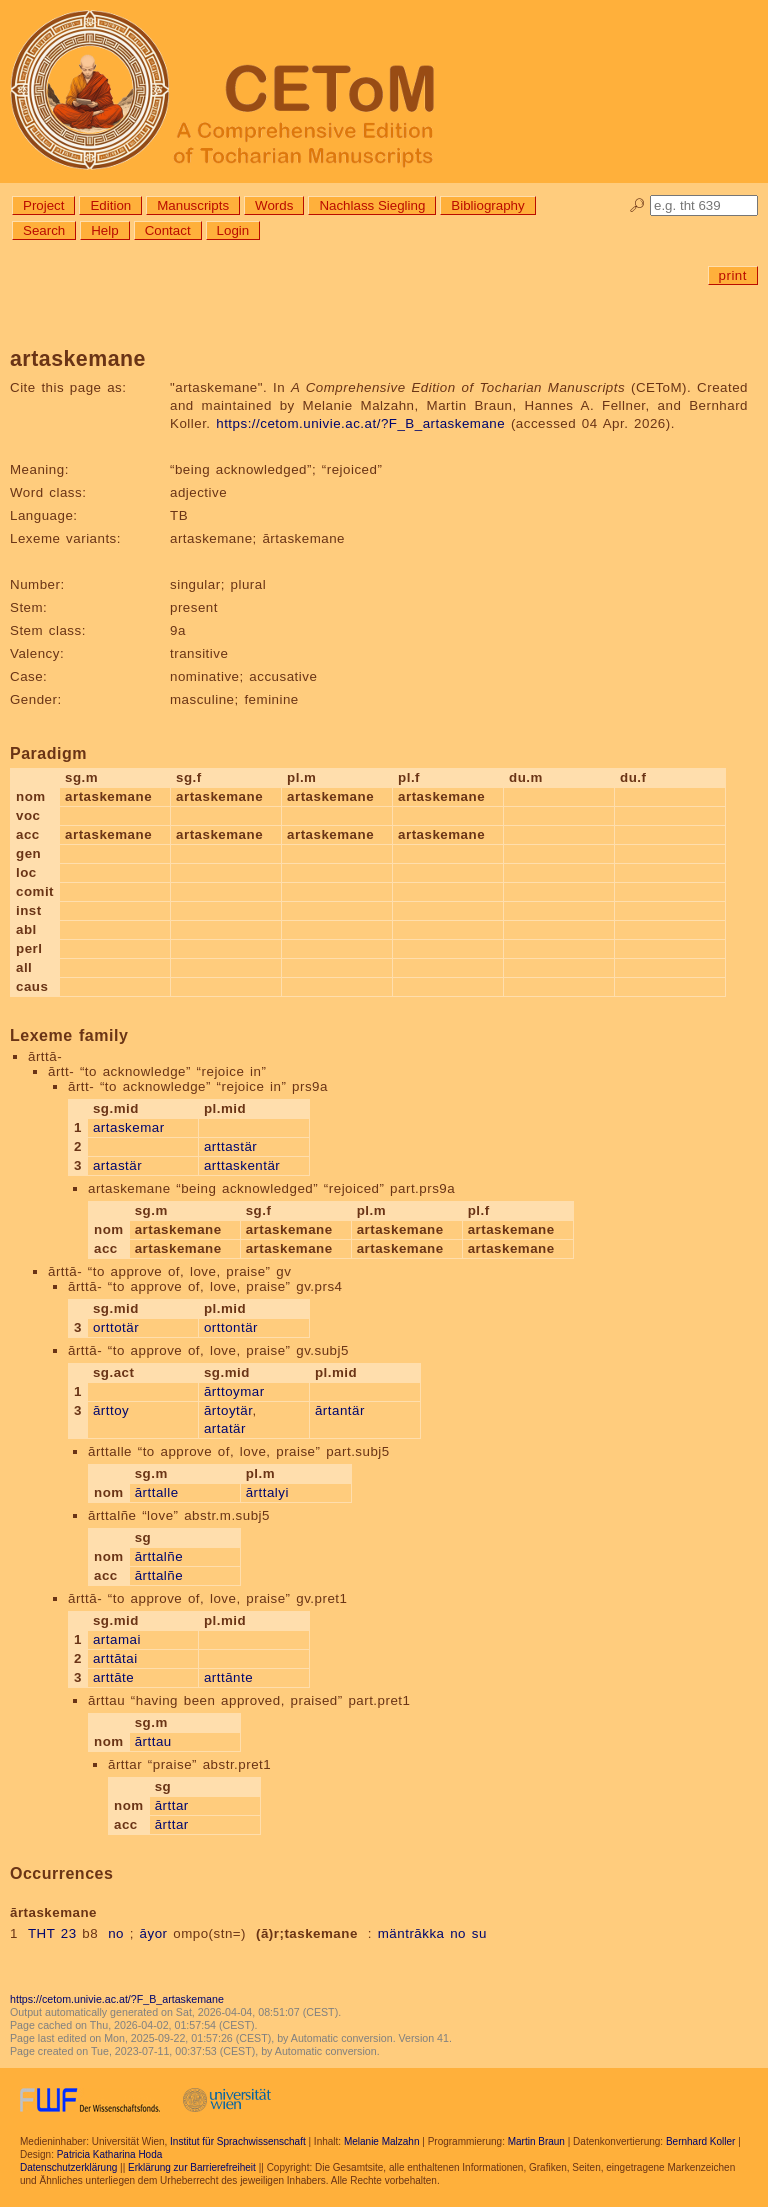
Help (104, 230)
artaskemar (129, 1127)
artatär (225, 1428)
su (479, 1933)
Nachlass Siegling (372, 205)
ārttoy (111, 1410)
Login (233, 230)
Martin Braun (536, 2141)
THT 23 (52, 1933)
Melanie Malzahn (382, 2141)
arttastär (230, 1146)
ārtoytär (228, 1410)
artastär (117, 1165)
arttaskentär (242, 1165)
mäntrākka (411, 1933)
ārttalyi (267, 1492)
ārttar (172, 1805)
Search (44, 230)
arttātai (115, 1658)
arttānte (228, 1677)
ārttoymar (234, 1391)
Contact (168, 230)
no (116, 1933)
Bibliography (487, 205)
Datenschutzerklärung (68, 2167)
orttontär (231, 1327)
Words (274, 205)
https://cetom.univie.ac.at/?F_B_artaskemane (360, 423)
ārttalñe (159, 1556)
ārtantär (340, 1410)
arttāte (113, 1677)
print (733, 275)
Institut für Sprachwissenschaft (238, 2141)
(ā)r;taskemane (307, 1933)
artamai (117, 1639)
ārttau (153, 1741)
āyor (154, 1933)
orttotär (116, 1327)
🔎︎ (637, 205)
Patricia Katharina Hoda (110, 2154)
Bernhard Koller (700, 2141)
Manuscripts (193, 205)
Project (43, 205)
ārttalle (157, 1492)
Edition (110, 205)
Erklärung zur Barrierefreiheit (192, 2167)
